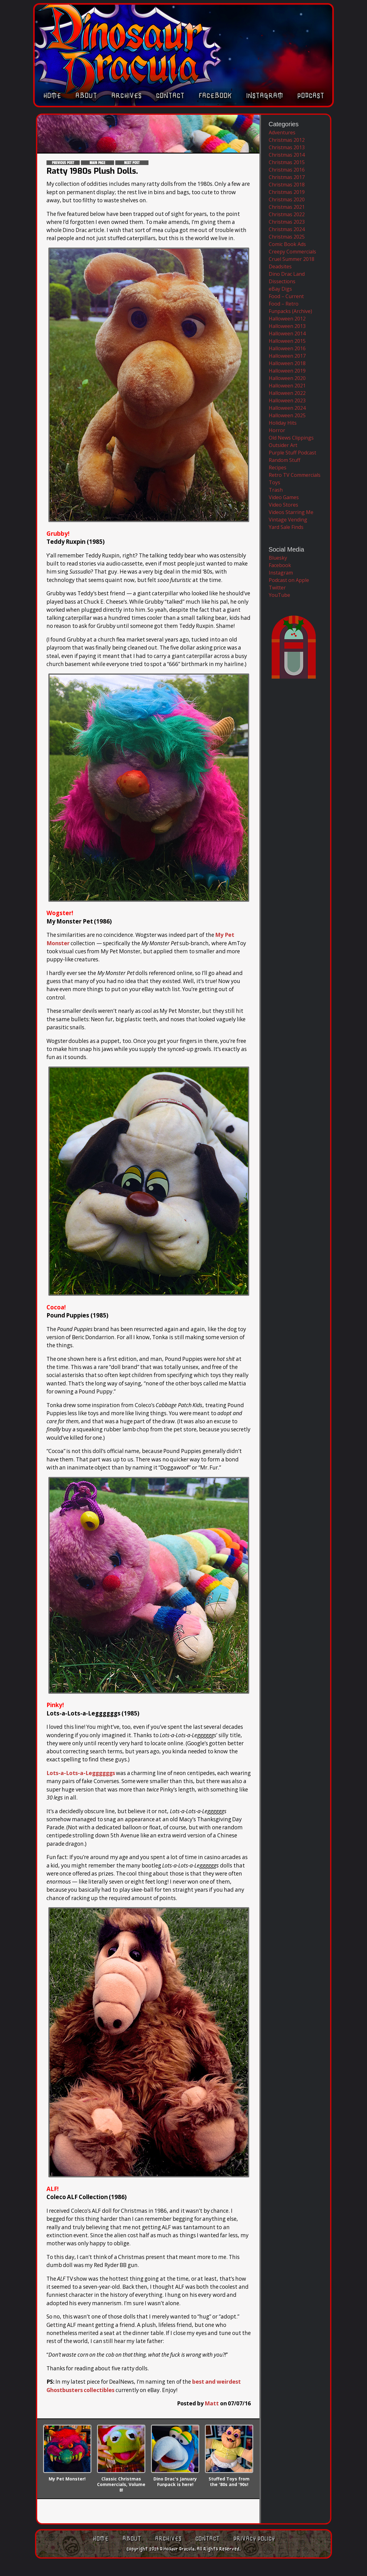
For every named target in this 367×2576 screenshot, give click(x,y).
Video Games (284, 497)
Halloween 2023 (287, 400)
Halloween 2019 (287, 370)
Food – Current (286, 296)
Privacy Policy (254, 2538)
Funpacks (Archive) (290, 311)
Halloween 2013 (287, 326)
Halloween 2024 (287, 408)
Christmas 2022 (287, 214)
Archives (126, 98)
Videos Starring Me (291, 512)
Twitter (277, 587)
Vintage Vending (288, 519)
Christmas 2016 (287, 169)
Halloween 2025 (287, 415)
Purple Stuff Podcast (292, 452)
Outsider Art (283, 445)
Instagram (264, 98)
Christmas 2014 (287, 154)
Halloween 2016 (287, 348)
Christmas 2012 (287, 139)
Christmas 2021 (287, 206)
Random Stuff (284, 460)
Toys (274, 482)
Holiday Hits (283, 422)
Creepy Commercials (292, 251)
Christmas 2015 (287, 162)
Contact (170, 98)
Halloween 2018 (287, 363)
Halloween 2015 (287, 341)
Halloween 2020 (287, 378)
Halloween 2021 (287, 385)
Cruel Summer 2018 (291, 259)
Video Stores (283, 504)
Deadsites (280, 266)
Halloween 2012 (287, 318)
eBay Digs (280, 288)
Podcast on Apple (289, 580)
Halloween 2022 (287, 393)
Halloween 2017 (287, 355)
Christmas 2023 (287, 221)
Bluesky (278, 557)
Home (52, 98)
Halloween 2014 (287, 333)
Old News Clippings (291, 437)
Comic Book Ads (287, 244)
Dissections (282, 281)
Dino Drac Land (287, 274)
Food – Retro (283, 303)
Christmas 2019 (287, 192)
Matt (212, 2403)
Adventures (282, 132)
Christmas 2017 (287, 177)
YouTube (279, 595)
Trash (276, 489)
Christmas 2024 (287, 229)
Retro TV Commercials (295, 475)
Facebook (215, 98)
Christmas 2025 (287, 236)
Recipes (277, 467)
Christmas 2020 (287, 199)
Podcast (310, 98)
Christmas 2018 (287, 184)
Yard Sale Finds (286, 527)
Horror (277, 430)
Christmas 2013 (287, 147)
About (86, 98)
